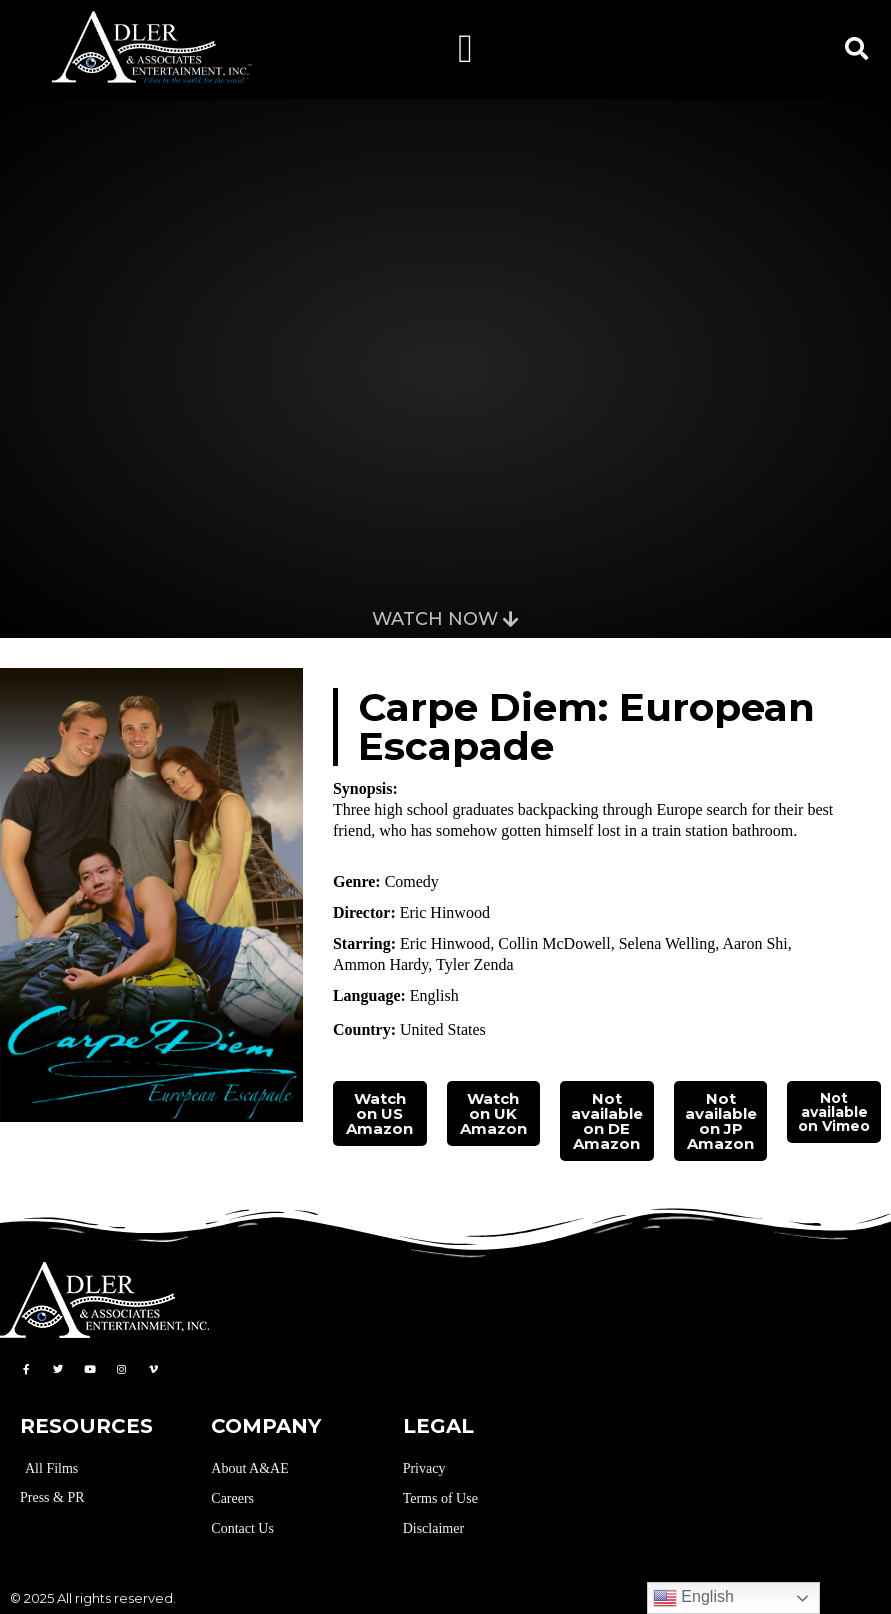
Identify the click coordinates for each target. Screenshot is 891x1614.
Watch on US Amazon (379, 1113)
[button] (465, 49)
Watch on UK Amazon (493, 1113)
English (693, 1598)
